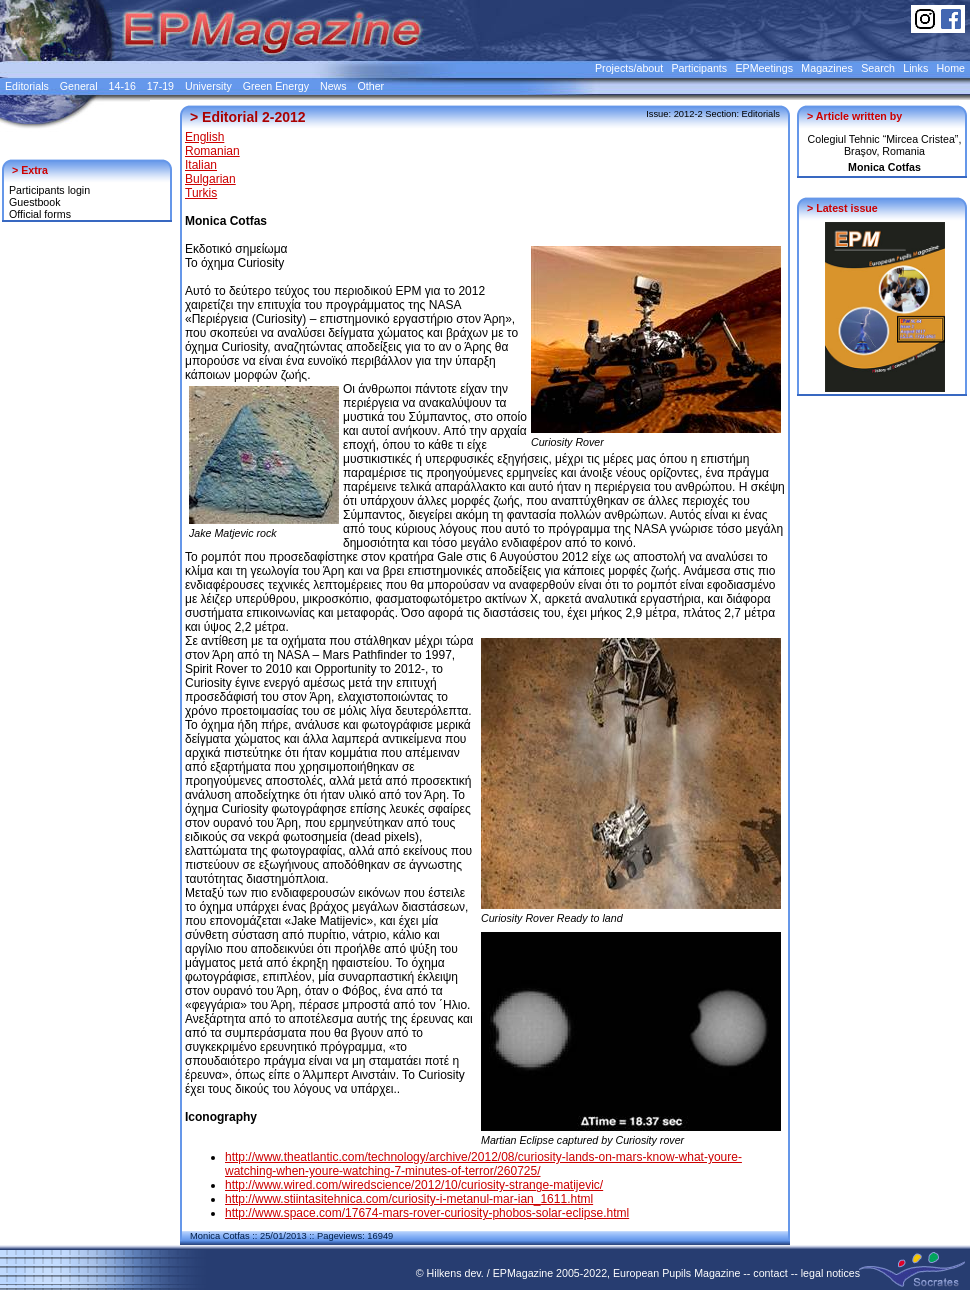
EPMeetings (764, 68)
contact (770, 1273)
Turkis (201, 193)
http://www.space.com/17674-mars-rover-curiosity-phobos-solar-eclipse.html (427, 1213)
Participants (699, 68)
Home (951, 68)
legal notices (830, 1273)
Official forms (40, 214)
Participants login (49, 190)
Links (915, 68)
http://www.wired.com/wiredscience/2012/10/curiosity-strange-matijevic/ (414, 1185)
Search (878, 68)
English (204, 137)
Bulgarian (210, 179)
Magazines (827, 68)
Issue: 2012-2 (674, 114)
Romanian (212, 151)
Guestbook (35, 202)
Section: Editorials (742, 114)
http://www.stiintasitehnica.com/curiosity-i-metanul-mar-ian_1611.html (409, 1199)
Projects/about (629, 68)
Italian (201, 165)
